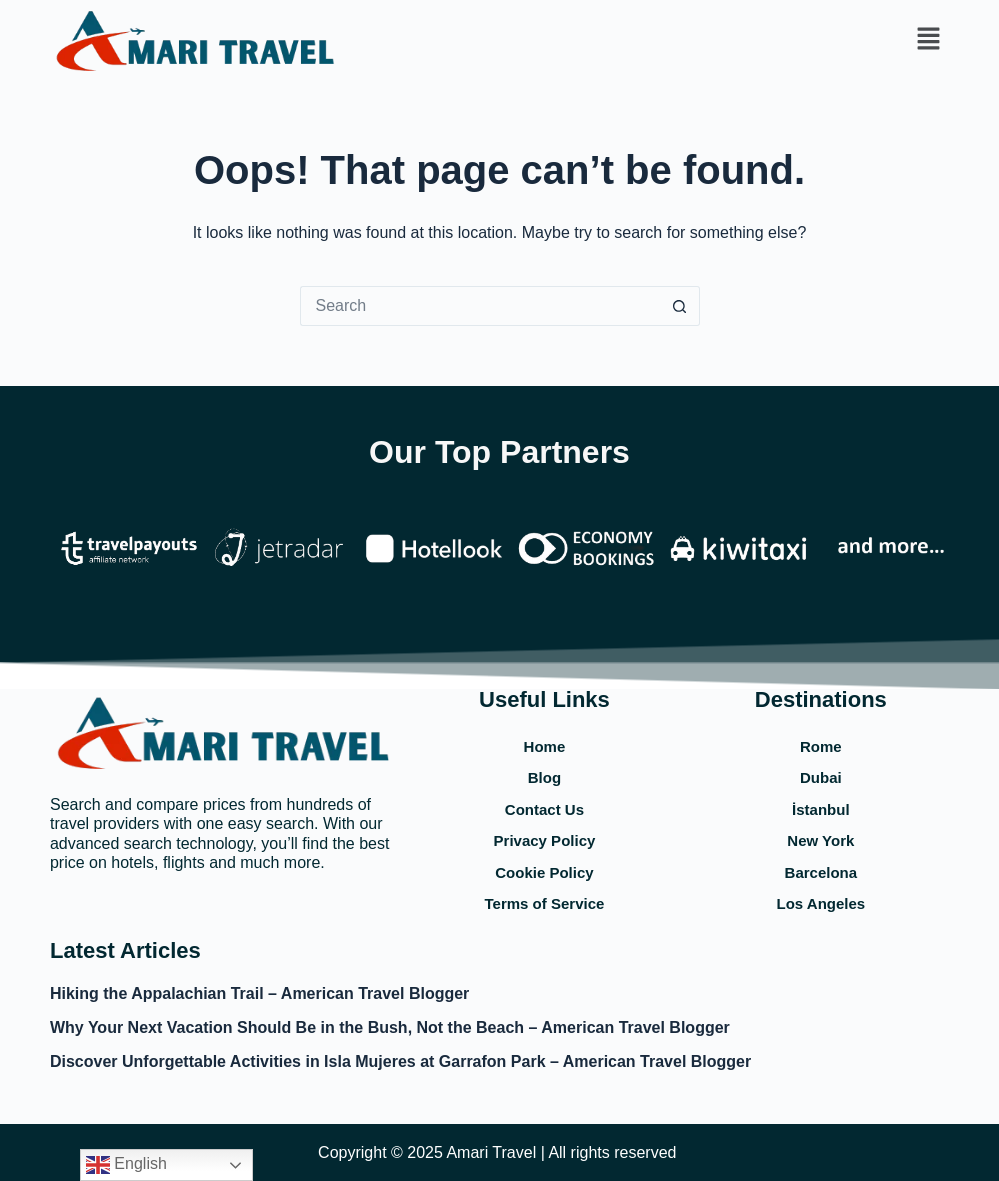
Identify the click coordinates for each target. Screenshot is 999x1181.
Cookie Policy (544, 872)
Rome (821, 746)
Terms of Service (545, 903)
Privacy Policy (545, 840)
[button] (929, 40)
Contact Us (544, 809)
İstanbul (821, 809)
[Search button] (680, 306)
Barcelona (821, 872)
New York (820, 840)
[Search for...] (480, 306)
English (126, 1165)
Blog (544, 777)
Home (545, 746)
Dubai (821, 777)
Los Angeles (821, 903)
